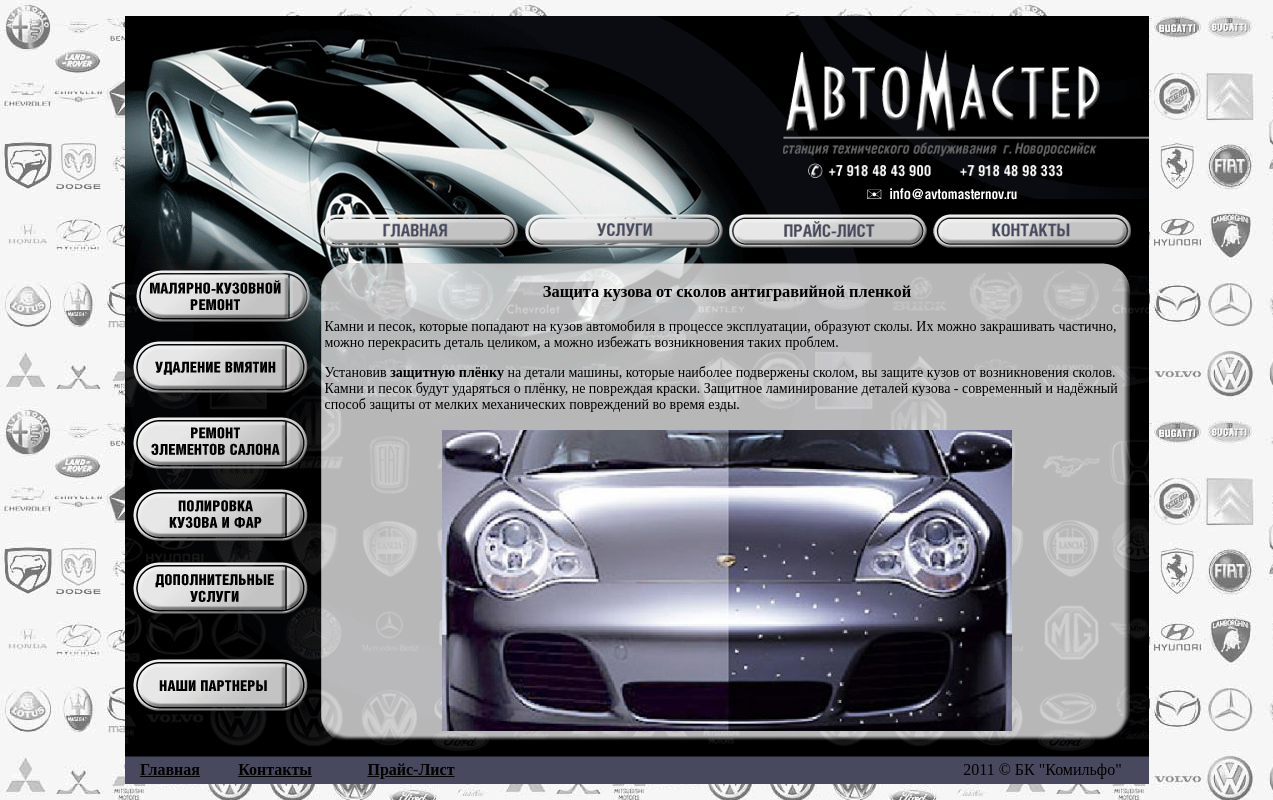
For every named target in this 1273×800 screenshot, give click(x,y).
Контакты (275, 769)
